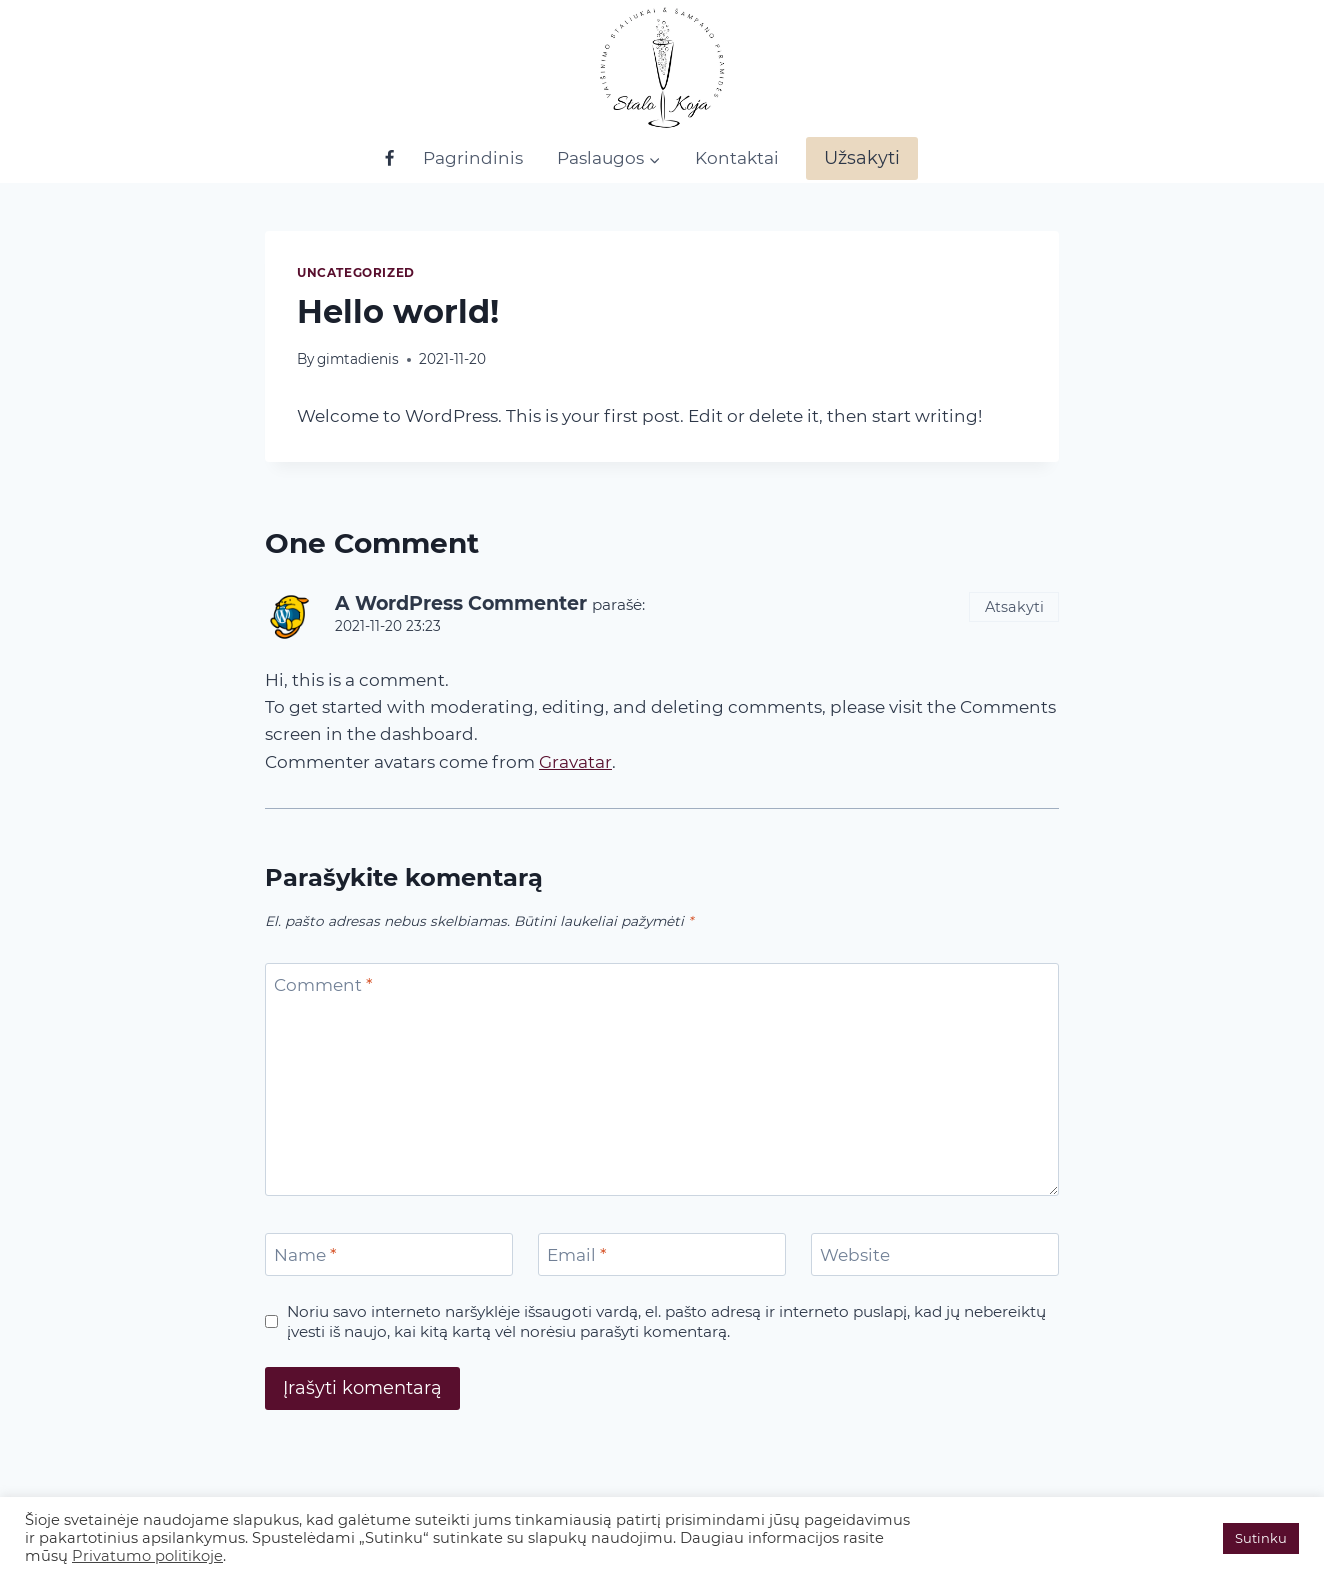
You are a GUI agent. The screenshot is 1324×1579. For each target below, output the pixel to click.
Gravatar (575, 762)
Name (305, 1255)
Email (577, 1255)
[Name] (389, 1254)
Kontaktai (737, 158)
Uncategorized (356, 272)
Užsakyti (862, 158)
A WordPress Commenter (461, 603)
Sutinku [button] (1261, 1538)
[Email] (662, 1254)
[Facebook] (389, 159)
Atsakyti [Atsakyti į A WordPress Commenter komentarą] (1014, 607)
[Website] (935, 1254)
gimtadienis (358, 359)
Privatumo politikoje (147, 1556)
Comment (323, 985)
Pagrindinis (473, 158)
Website (855, 1255)
